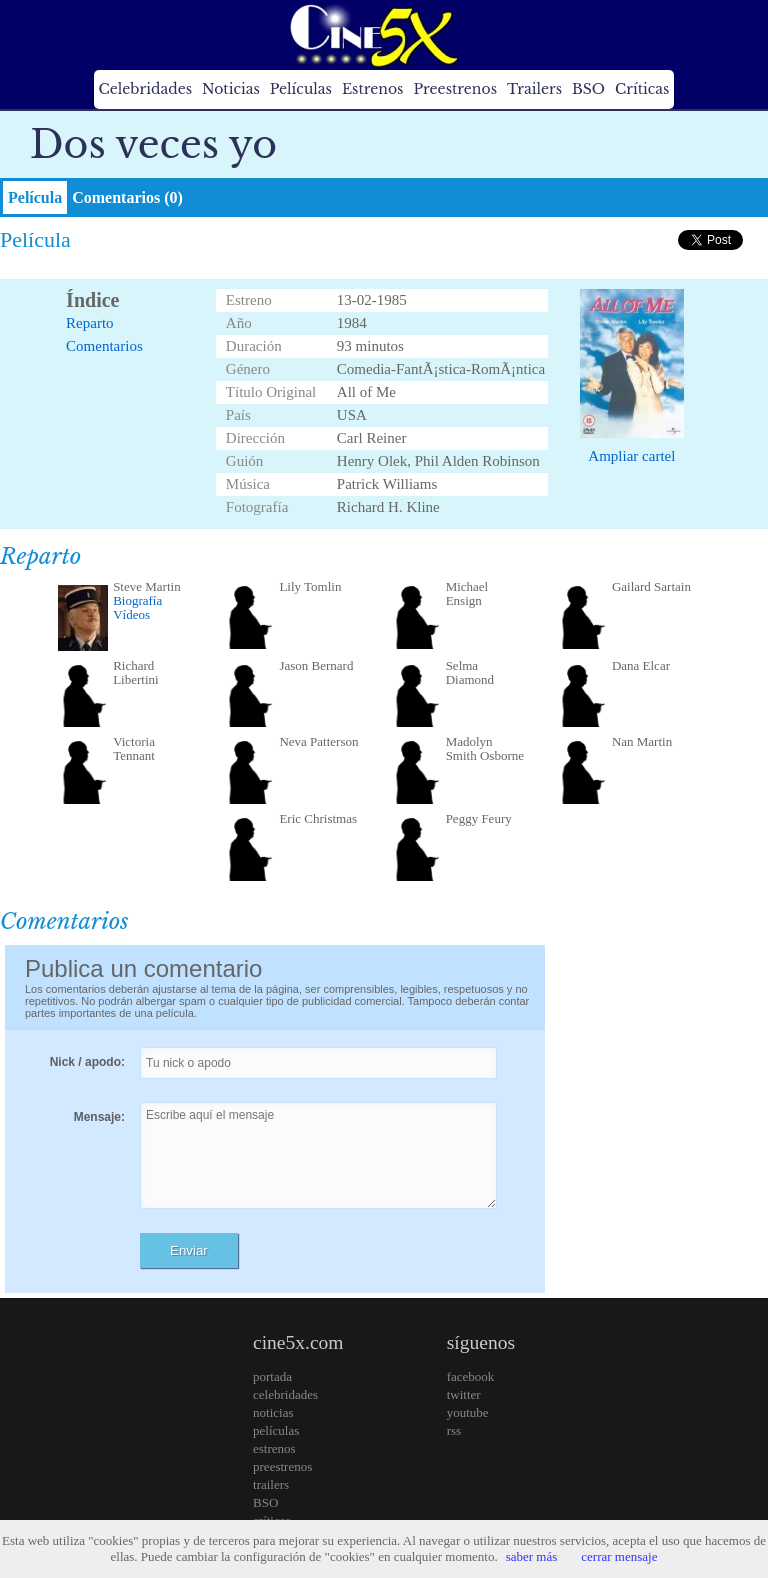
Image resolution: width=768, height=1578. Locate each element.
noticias (273, 1412)
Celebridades (145, 89)
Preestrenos (455, 89)
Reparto (89, 323)
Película (35, 197)
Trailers (534, 89)
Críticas (642, 89)
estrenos (274, 1448)
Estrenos (373, 89)
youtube (468, 1412)
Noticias (231, 89)
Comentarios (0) (127, 197)
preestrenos (282, 1466)
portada (272, 1376)
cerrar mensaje (619, 1556)
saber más (532, 1556)
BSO (588, 89)
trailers (271, 1484)
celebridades (285, 1394)
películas (276, 1430)
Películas (301, 89)
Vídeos (131, 614)
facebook (471, 1376)
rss (454, 1430)
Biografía (137, 600)
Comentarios (104, 346)
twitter (464, 1394)
